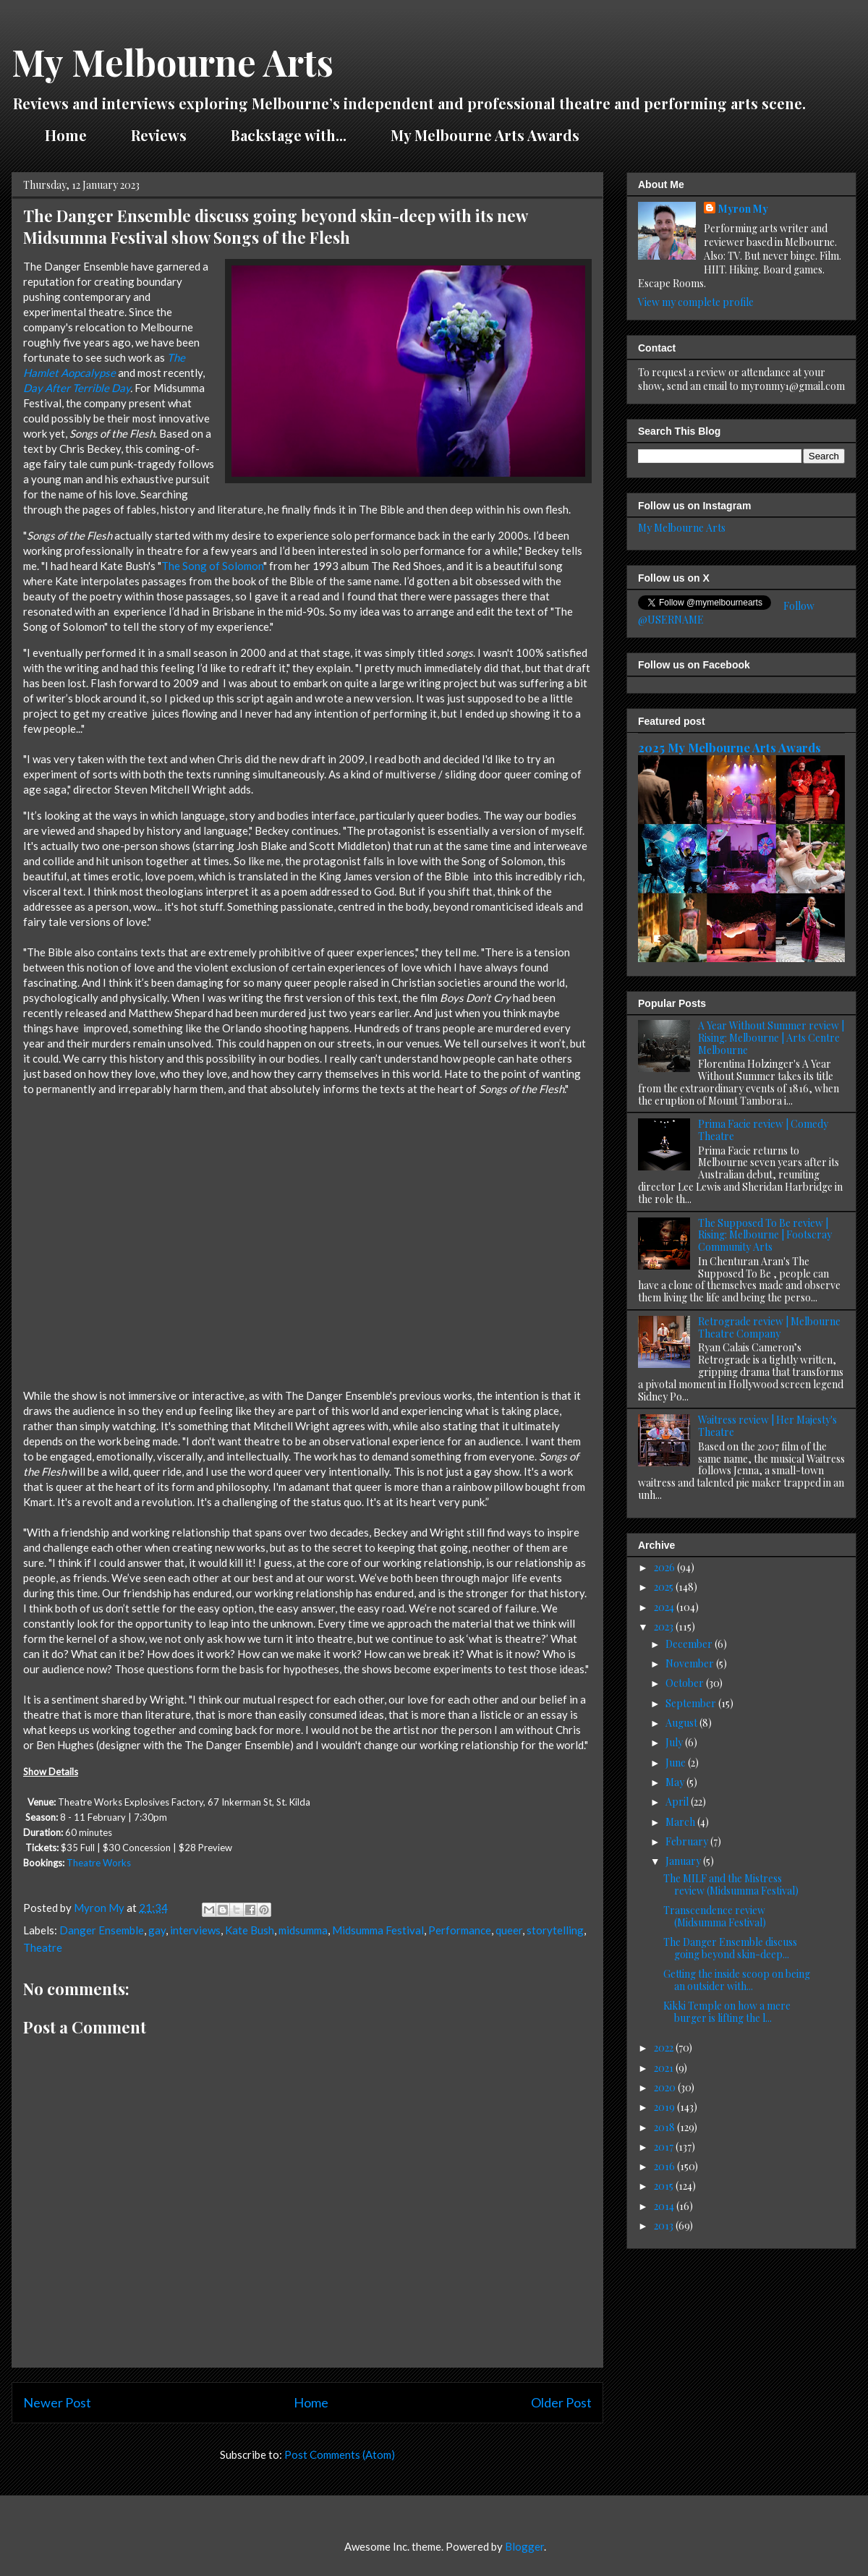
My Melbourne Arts (172, 62)
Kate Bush (249, 1930)
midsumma (303, 1930)
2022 (665, 2047)
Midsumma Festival (378, 1930)
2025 (665, 1587)
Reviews (159, 135)
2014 (665, 2206)
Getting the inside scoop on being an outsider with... (736, 1980)
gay (157, 1930)
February (687, 1841)
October (685, 1683)
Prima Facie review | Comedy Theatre (763, 1130)
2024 (665, 1607)
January (684, 1861)
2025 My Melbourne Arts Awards (729, 747)
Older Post (561, 2402)
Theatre (42, 1947)
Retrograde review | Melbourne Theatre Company (769, 1327)
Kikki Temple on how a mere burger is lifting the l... (727, 2012)
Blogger (524, 2546)
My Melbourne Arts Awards (485, 135)
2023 (665, 1626)
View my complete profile (696, 302)
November (690, 1663)
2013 (665, 2225)
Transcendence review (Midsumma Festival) (714, 1916)
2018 (665, 2127)
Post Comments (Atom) (339, 2454)
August (682, 1723)
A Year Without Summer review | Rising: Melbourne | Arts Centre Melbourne (771, 1038)
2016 (665, 2166)
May (675, 1782)
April (678, 1801)
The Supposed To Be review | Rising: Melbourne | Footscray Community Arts (765, 1235)
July (675, 1742)
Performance (459, 1930)
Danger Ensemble (101, 1930)
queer (508, 1930)
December (690, 1644)
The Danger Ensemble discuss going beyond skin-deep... (730, 1948)
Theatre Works (99, 1863)
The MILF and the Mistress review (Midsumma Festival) (731, 1884)
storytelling (555, 1930)
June (676, 1762)
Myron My (743, 209)
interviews (195, 1930)
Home (66, 135)
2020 (666, 2087)
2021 (665, 2068)
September (691, 1703)
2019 (665, 2107)
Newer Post (57, 2402)
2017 (665, 2147)
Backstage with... (288, 135)
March (681, 1822)
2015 (665, 2186)
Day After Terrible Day (76, 387)
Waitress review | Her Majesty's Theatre (767, 1426)
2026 (665, 1567)
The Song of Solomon (212, 565)
